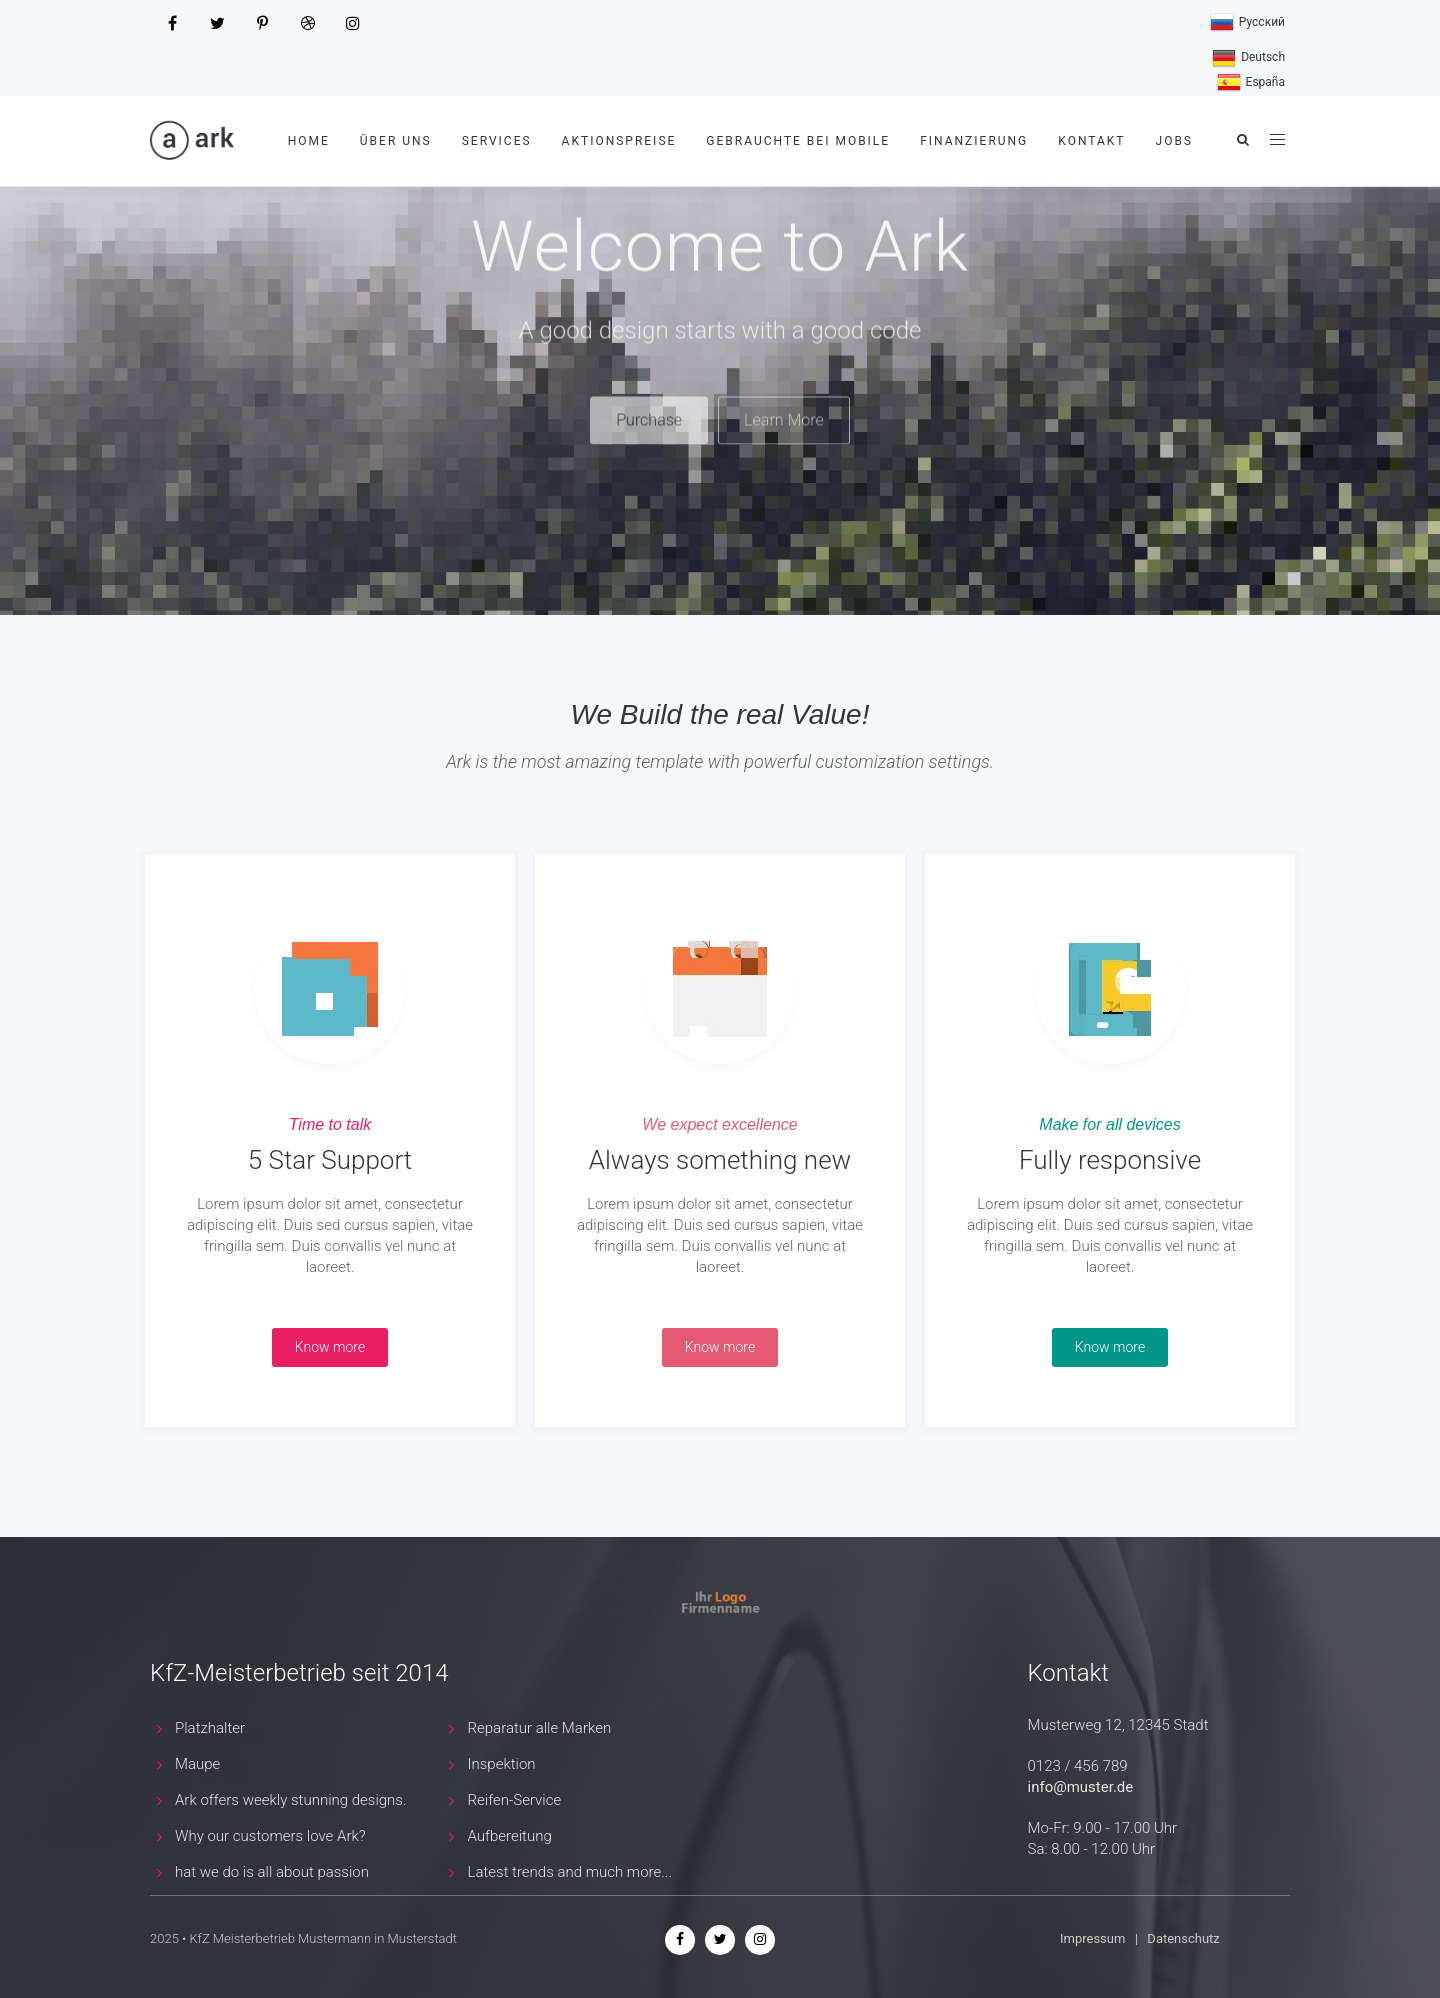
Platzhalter (210, 1728)
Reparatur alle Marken (540, 1728)
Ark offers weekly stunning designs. (291, 1800)
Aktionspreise (619, 141)
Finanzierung (974, 141)
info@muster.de (1081, 1787)
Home (309, 141)
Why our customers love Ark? (270, 1836)
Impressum (1094, 1938)
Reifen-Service (515, 1800)
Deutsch (1248, 58)
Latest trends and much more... (570, 1872)
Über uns (396, 141)
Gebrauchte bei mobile (798, 141)
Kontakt (1091, 141)
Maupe (197, 1764)
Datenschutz (1183, 1938)
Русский (1247, 23)
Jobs (1174, 141)
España (1251, 83)
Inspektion (502, 1764)
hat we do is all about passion (272, 1872)
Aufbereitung (510, 1836)
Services (497, 141)
